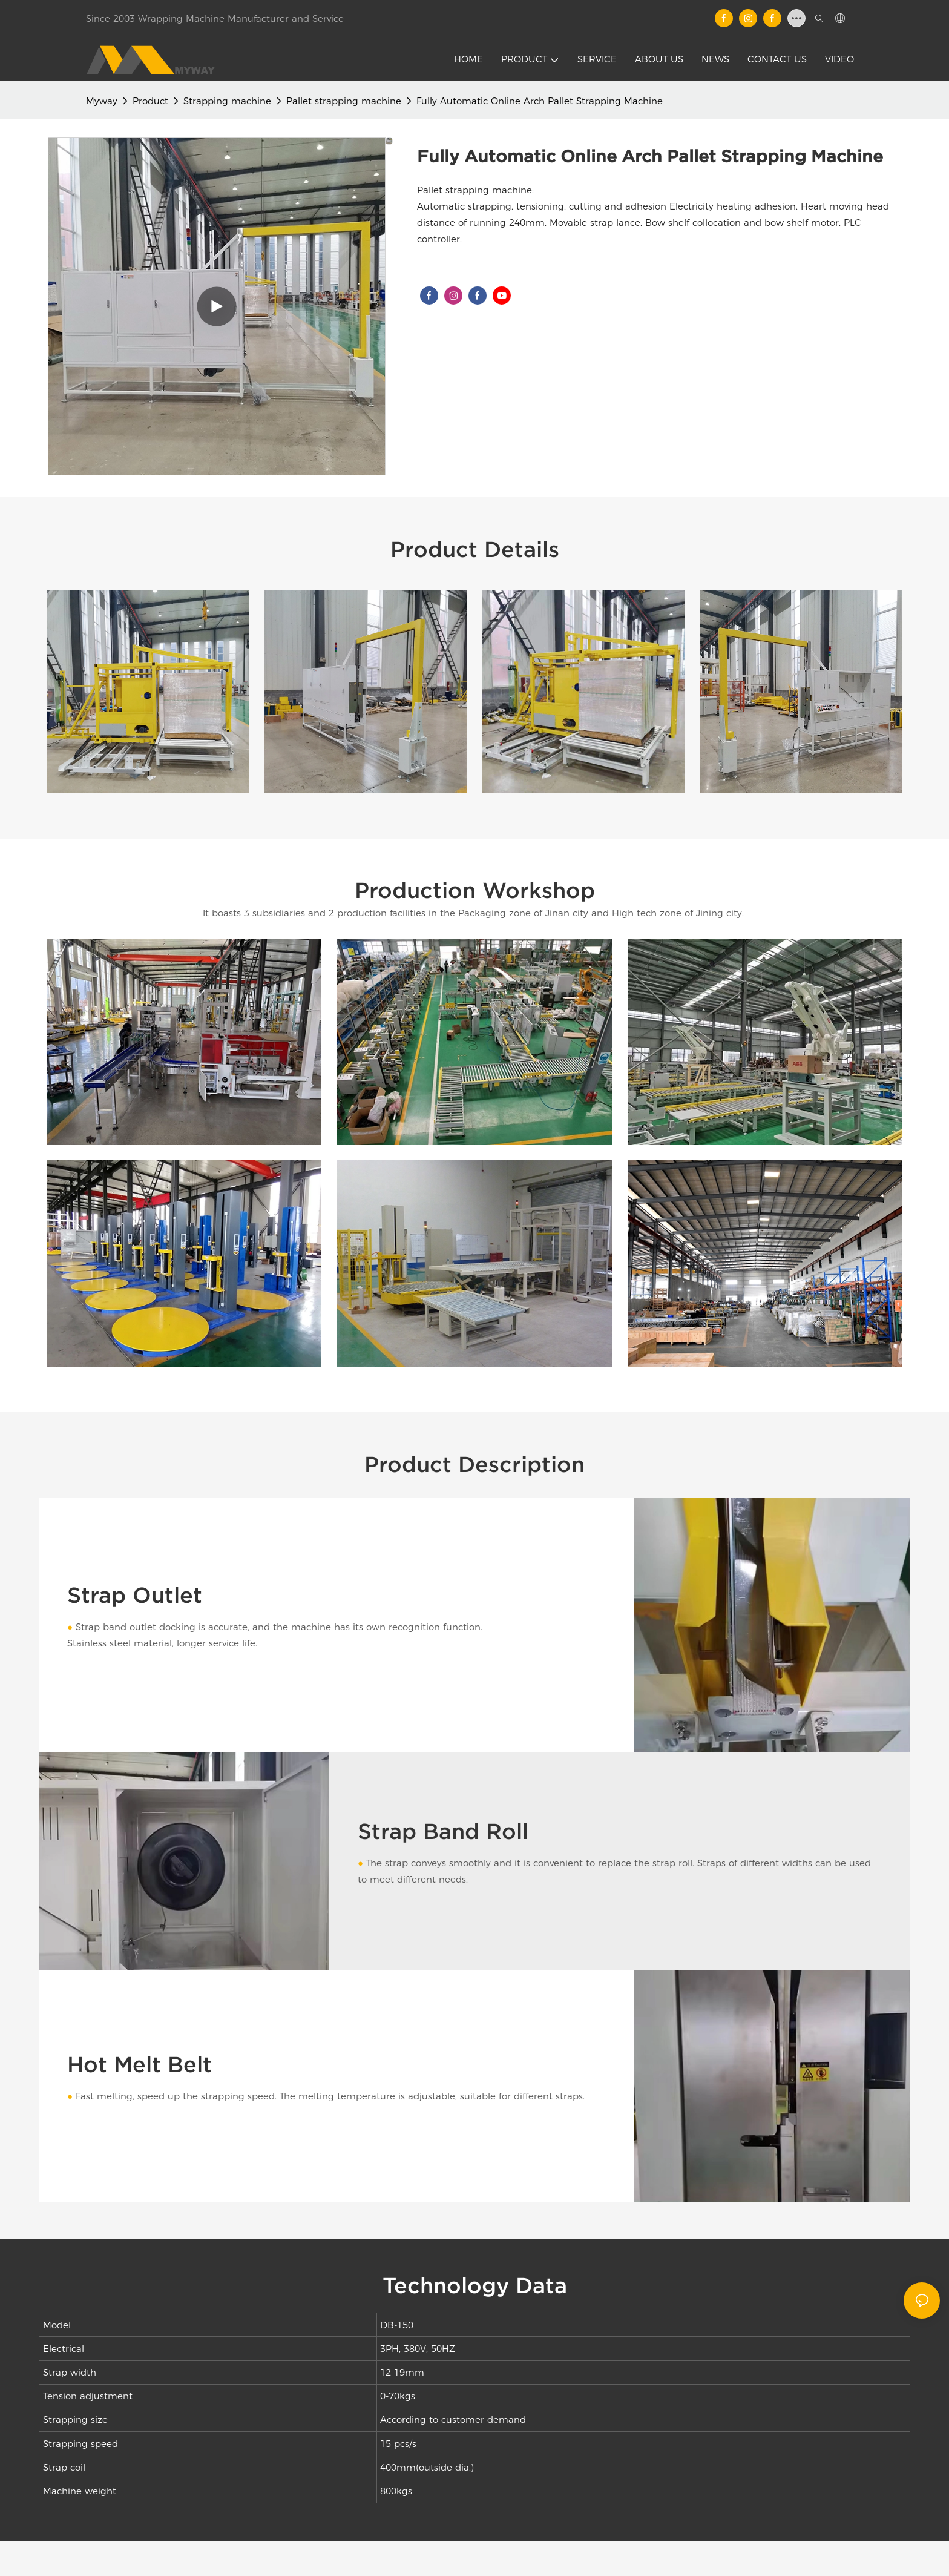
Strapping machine (227, 101)
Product (150, 101)
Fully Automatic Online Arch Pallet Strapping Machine (539, 101)
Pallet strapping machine (343, 101)
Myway (101, 101)
